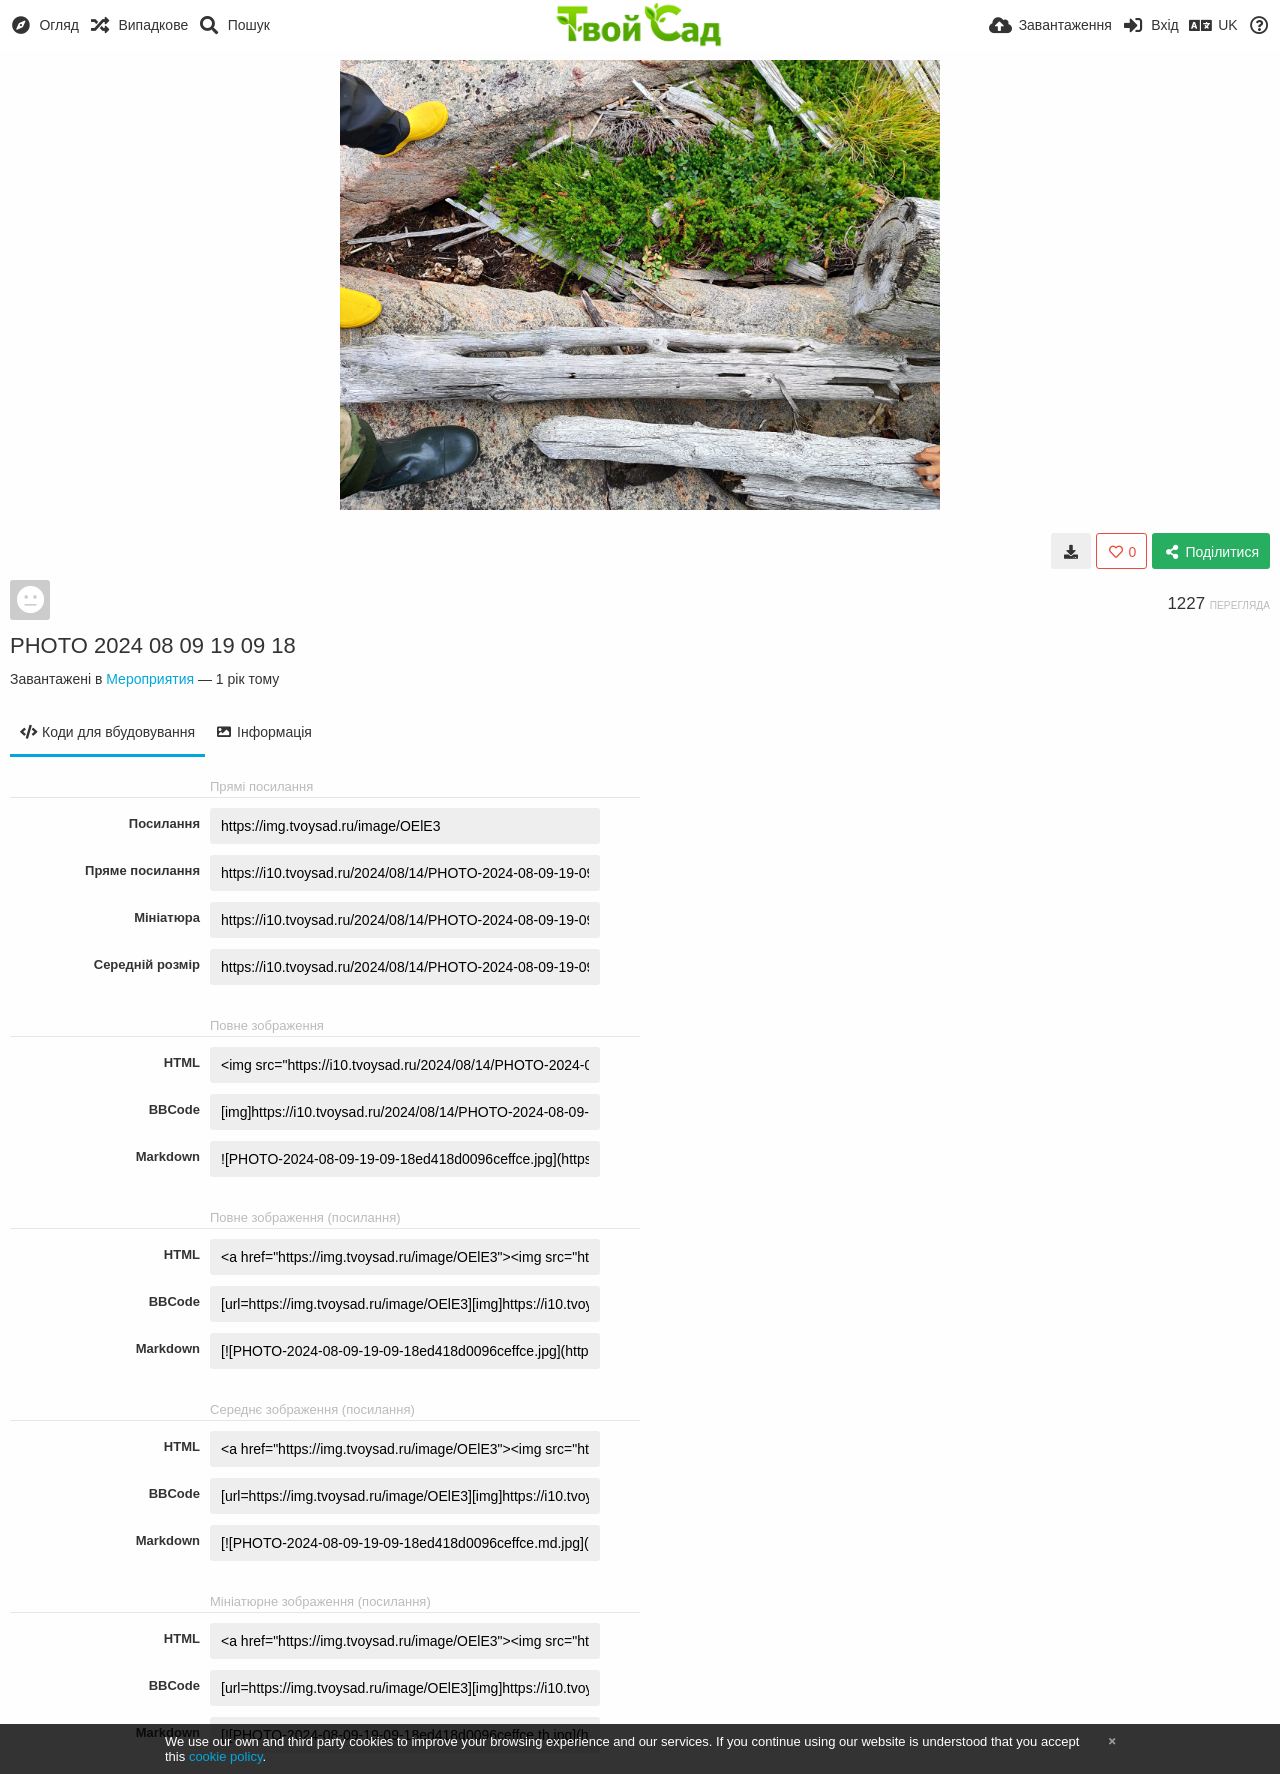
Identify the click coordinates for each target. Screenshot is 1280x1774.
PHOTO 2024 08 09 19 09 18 (153, 645)
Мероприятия (150, 679)
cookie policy (226, 1756)
